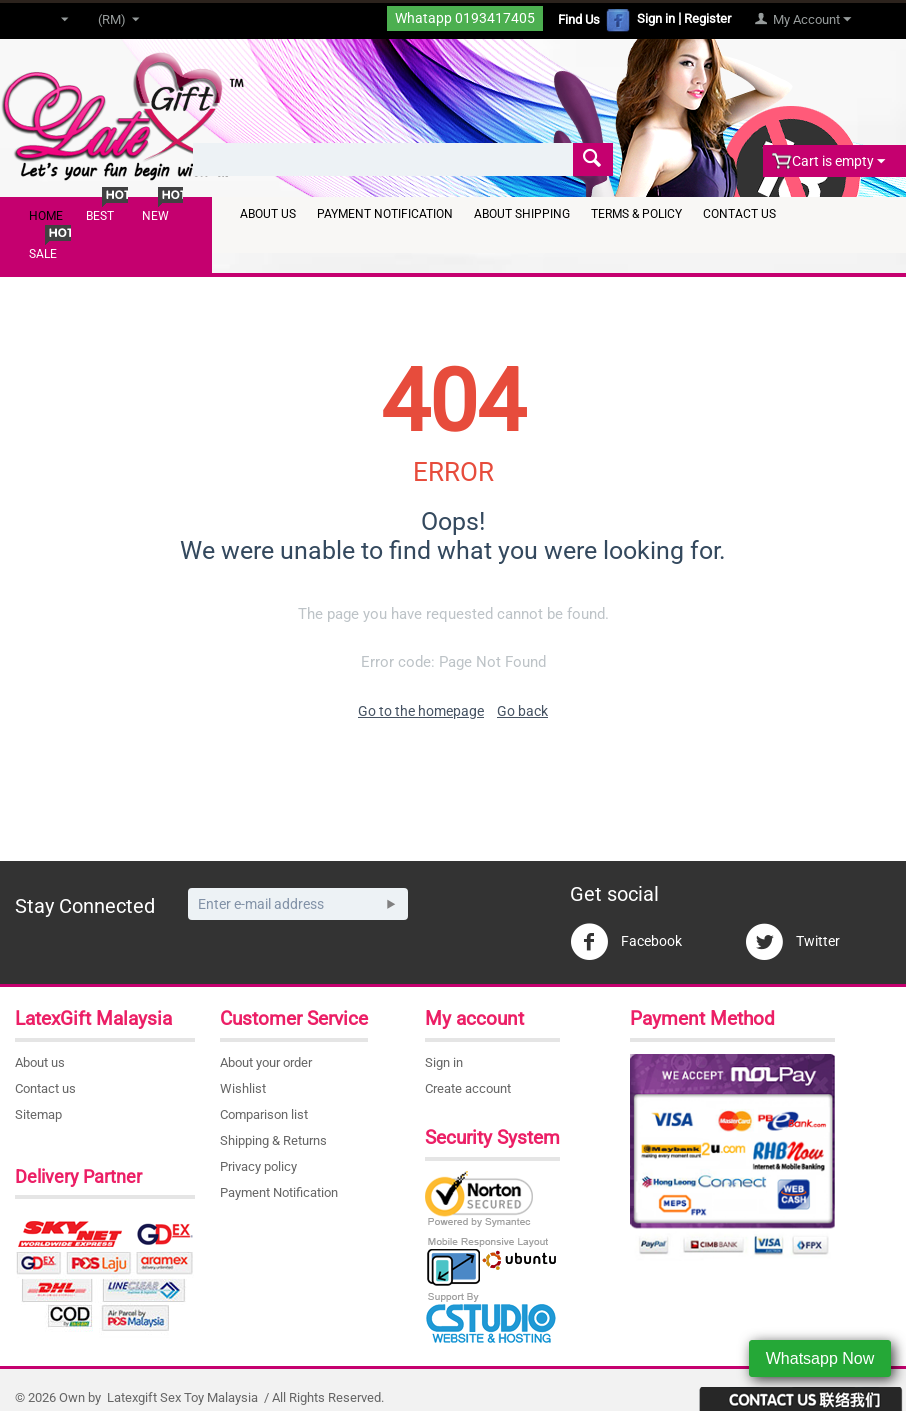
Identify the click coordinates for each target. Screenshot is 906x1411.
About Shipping (522, 214)
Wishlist (243, 1088)
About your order (266, 1062)
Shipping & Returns (273, 1140)
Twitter (792, 942)
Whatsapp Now (820, 1358)
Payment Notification (385, 214)
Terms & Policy (636, 214)
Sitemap (38, 1114)
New (155, 216)
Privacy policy (258, 1166)
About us (40, 1062)
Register (707, 18)
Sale (43, 254)
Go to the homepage (421, 711)
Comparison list (264, 1114)
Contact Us (739, 214)
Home (46, 216)
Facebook (626, 942)
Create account (468, 1088)
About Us (268, 214)
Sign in (656, 18)
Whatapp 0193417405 (465, 18)
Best (100, 216)
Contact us (45, 1088)
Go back (522, 711)
